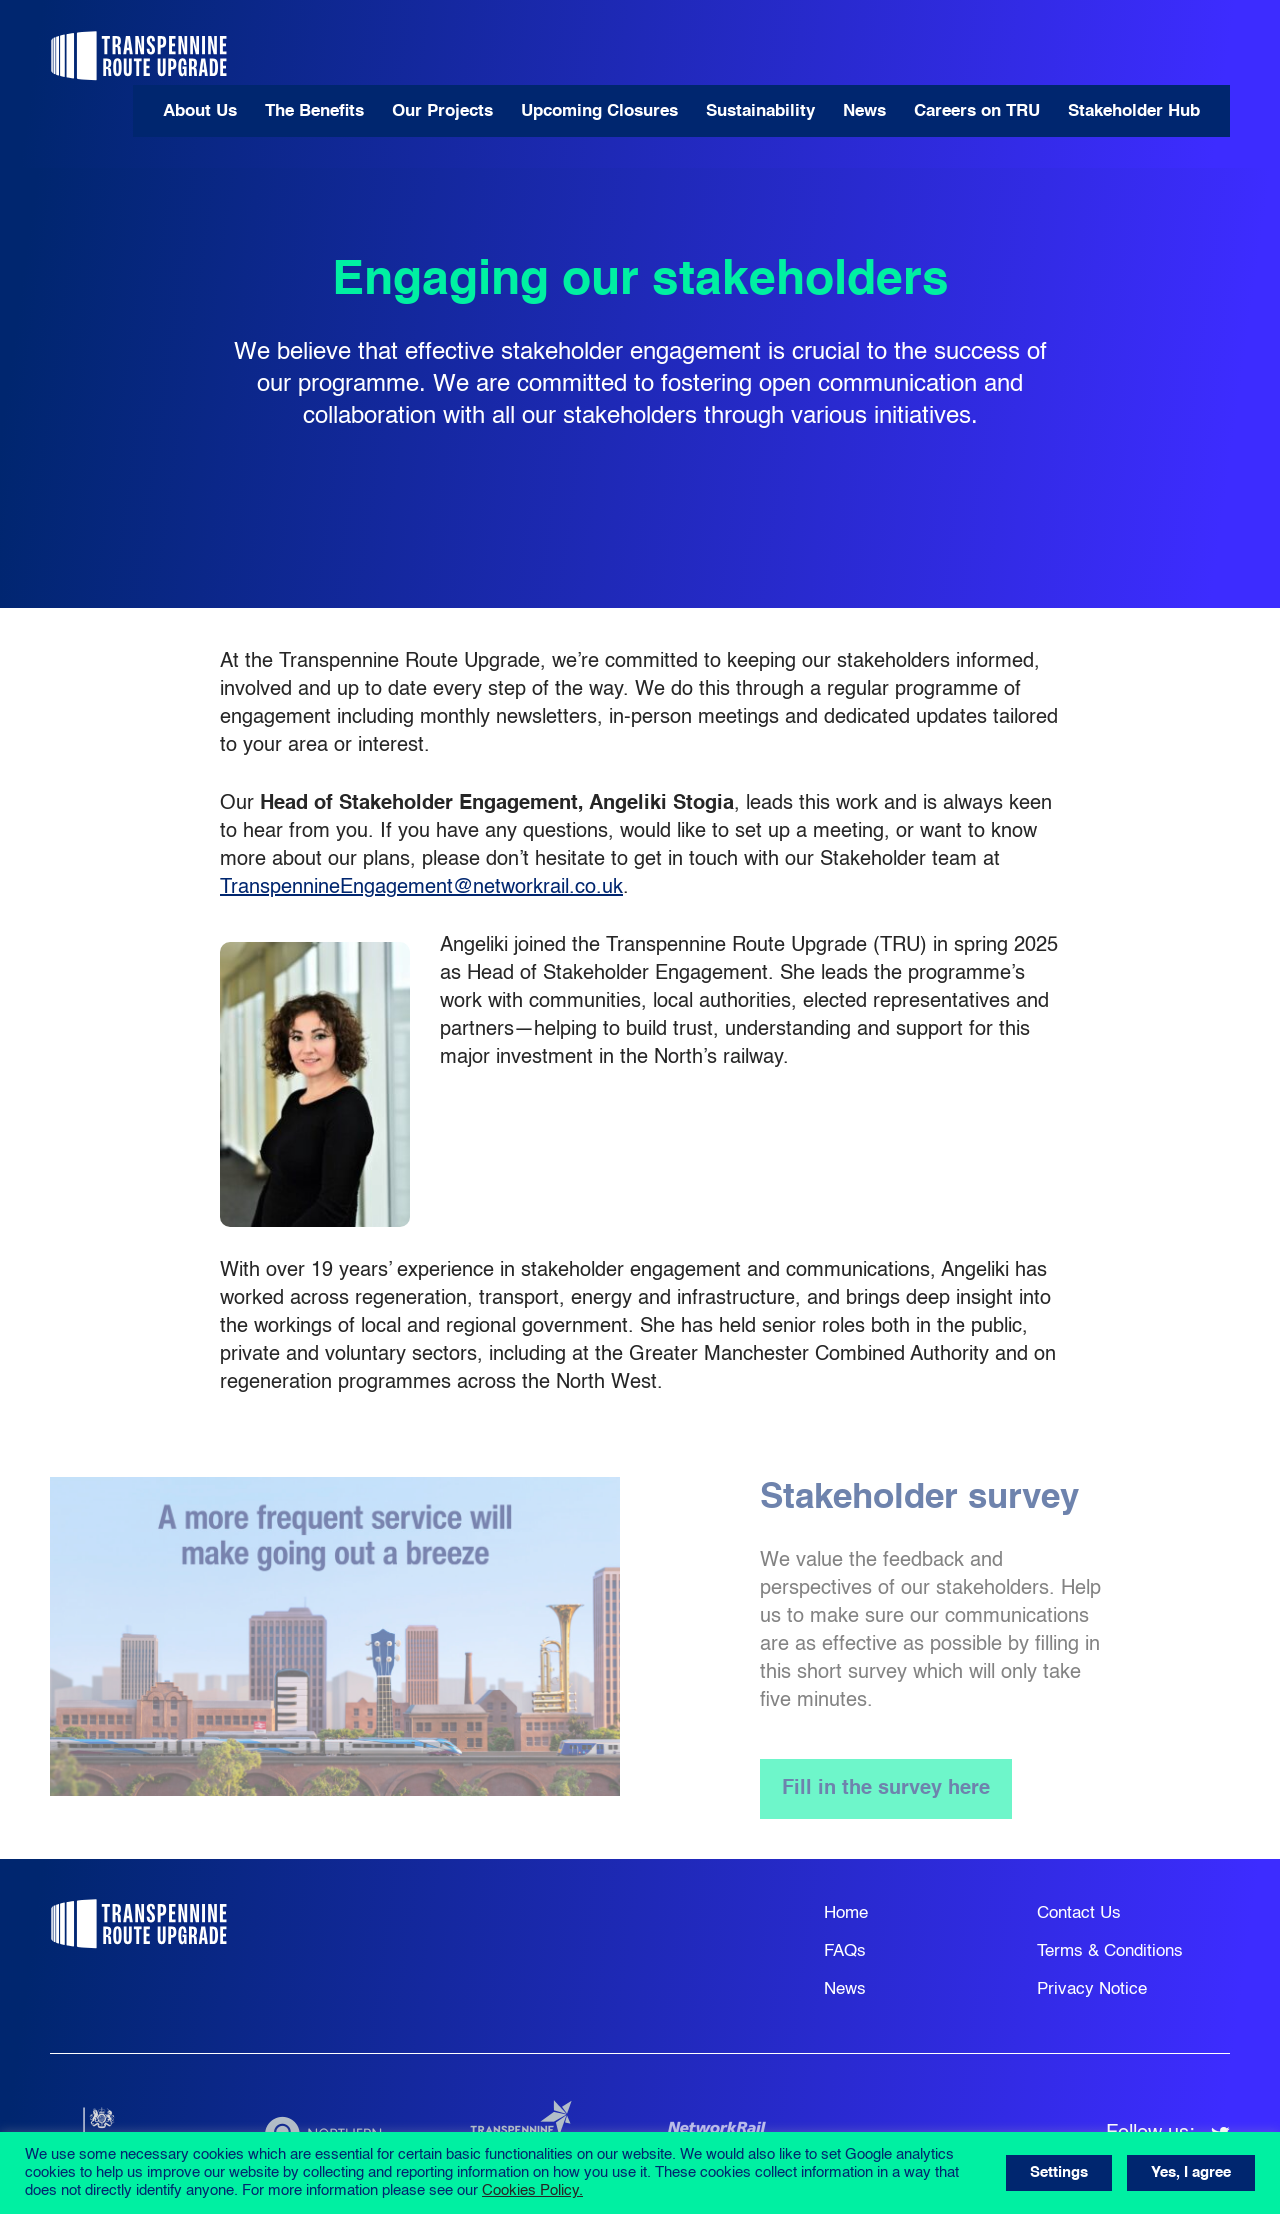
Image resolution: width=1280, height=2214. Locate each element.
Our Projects (442, 111)
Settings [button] (1059, 2172)
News (864, 111)
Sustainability (760, 111)
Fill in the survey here (886, 1789)
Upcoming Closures (599, 111)
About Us (200, 111)
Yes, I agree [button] (1191, 2172)
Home (846, 1913)
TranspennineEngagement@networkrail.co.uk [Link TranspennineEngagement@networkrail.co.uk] (421, 888)
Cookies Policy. (532, 2191)
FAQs (845, 1951)
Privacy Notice (1092, 1989)
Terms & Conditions (1110, 1951)
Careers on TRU (977, 111)
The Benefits (314, 111)
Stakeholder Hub (1134, 111)
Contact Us (1079, 1913)
